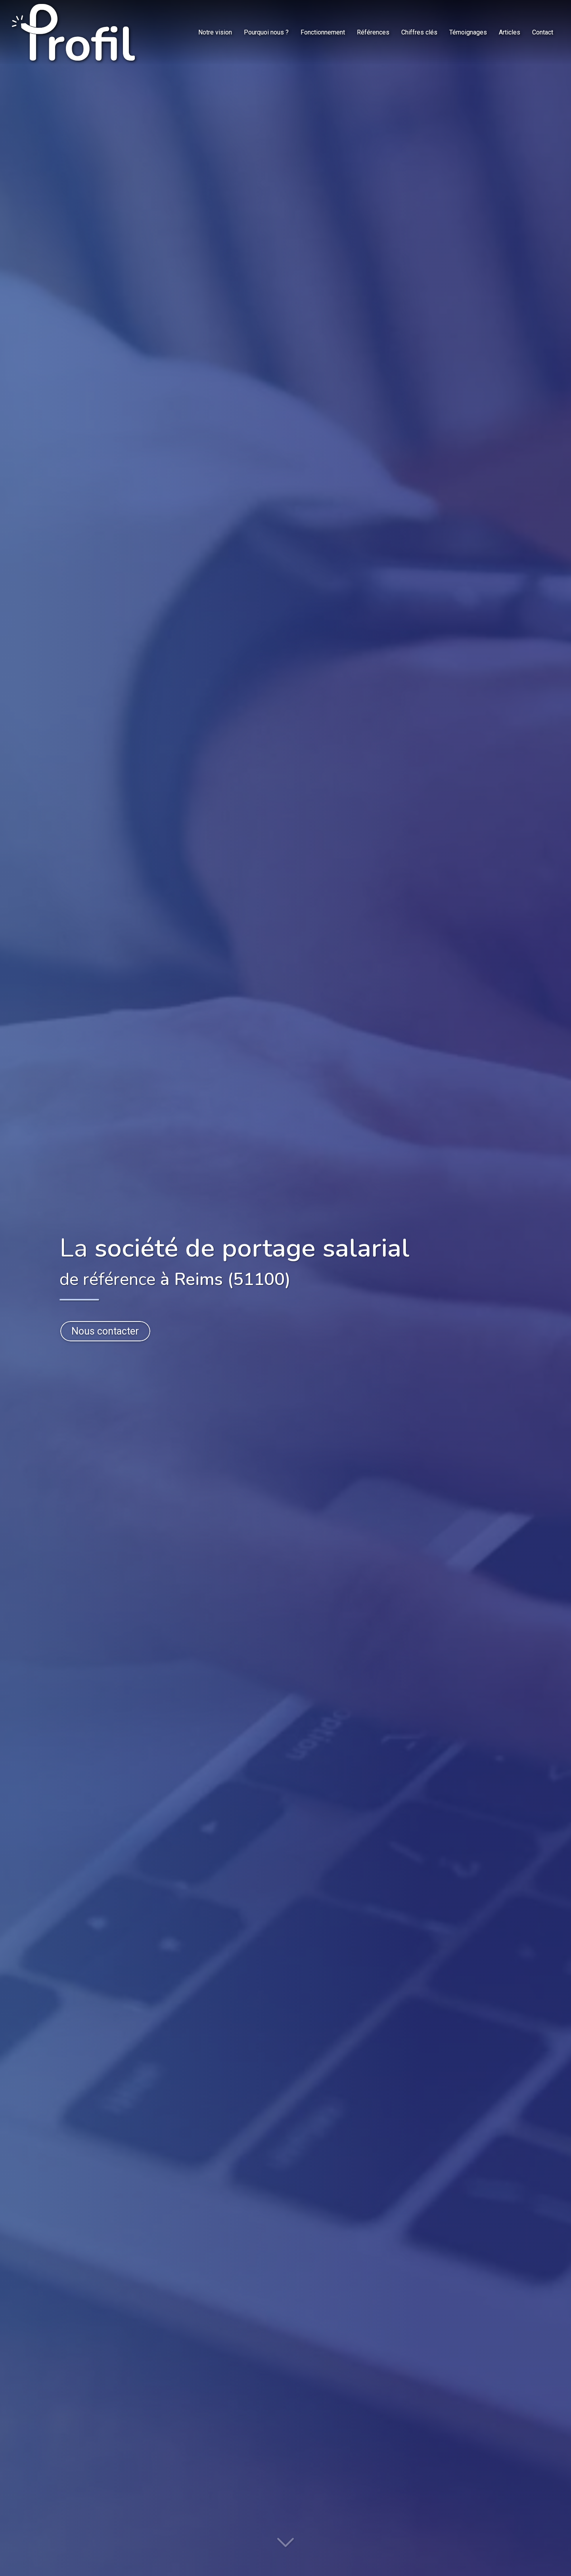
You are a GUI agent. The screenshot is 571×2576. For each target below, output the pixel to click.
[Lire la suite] (285, 2546)
